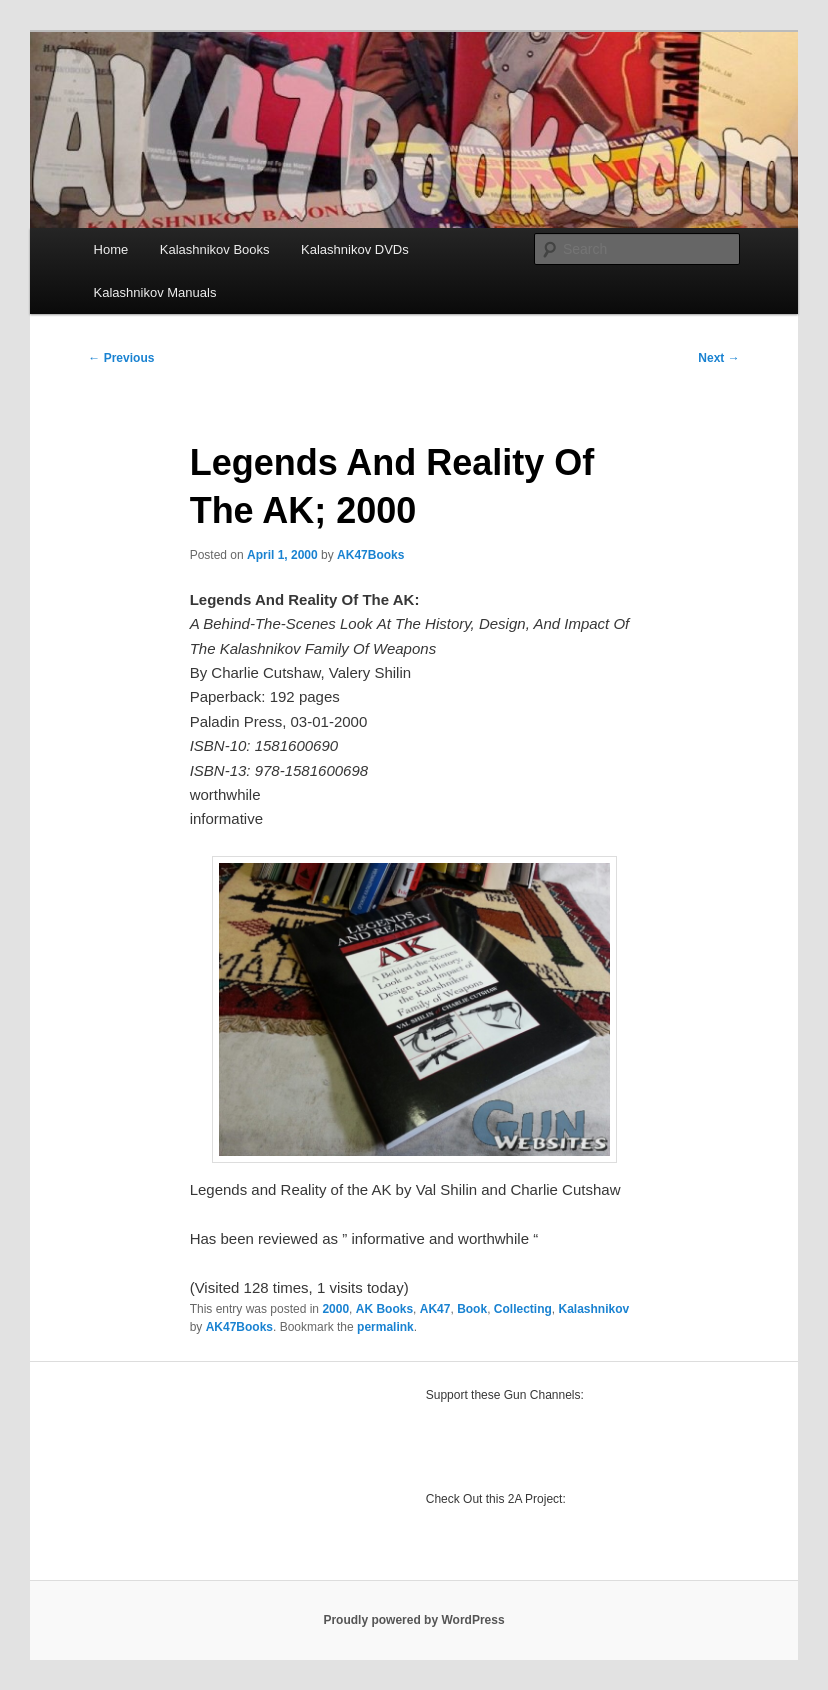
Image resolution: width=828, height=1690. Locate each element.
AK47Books (370, 555)
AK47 (435, 1309)
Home (111, 249)
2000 (335, 1309)
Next (718, 358)
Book (472, 1309)
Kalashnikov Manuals (155, 292)
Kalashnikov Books (215, 249)
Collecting (523, 1309)
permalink (385, 1327)
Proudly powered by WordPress (413, 1620)
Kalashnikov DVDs (355, 249)
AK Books (384, 1309)
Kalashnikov (593, 1309)
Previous (121, 358)
